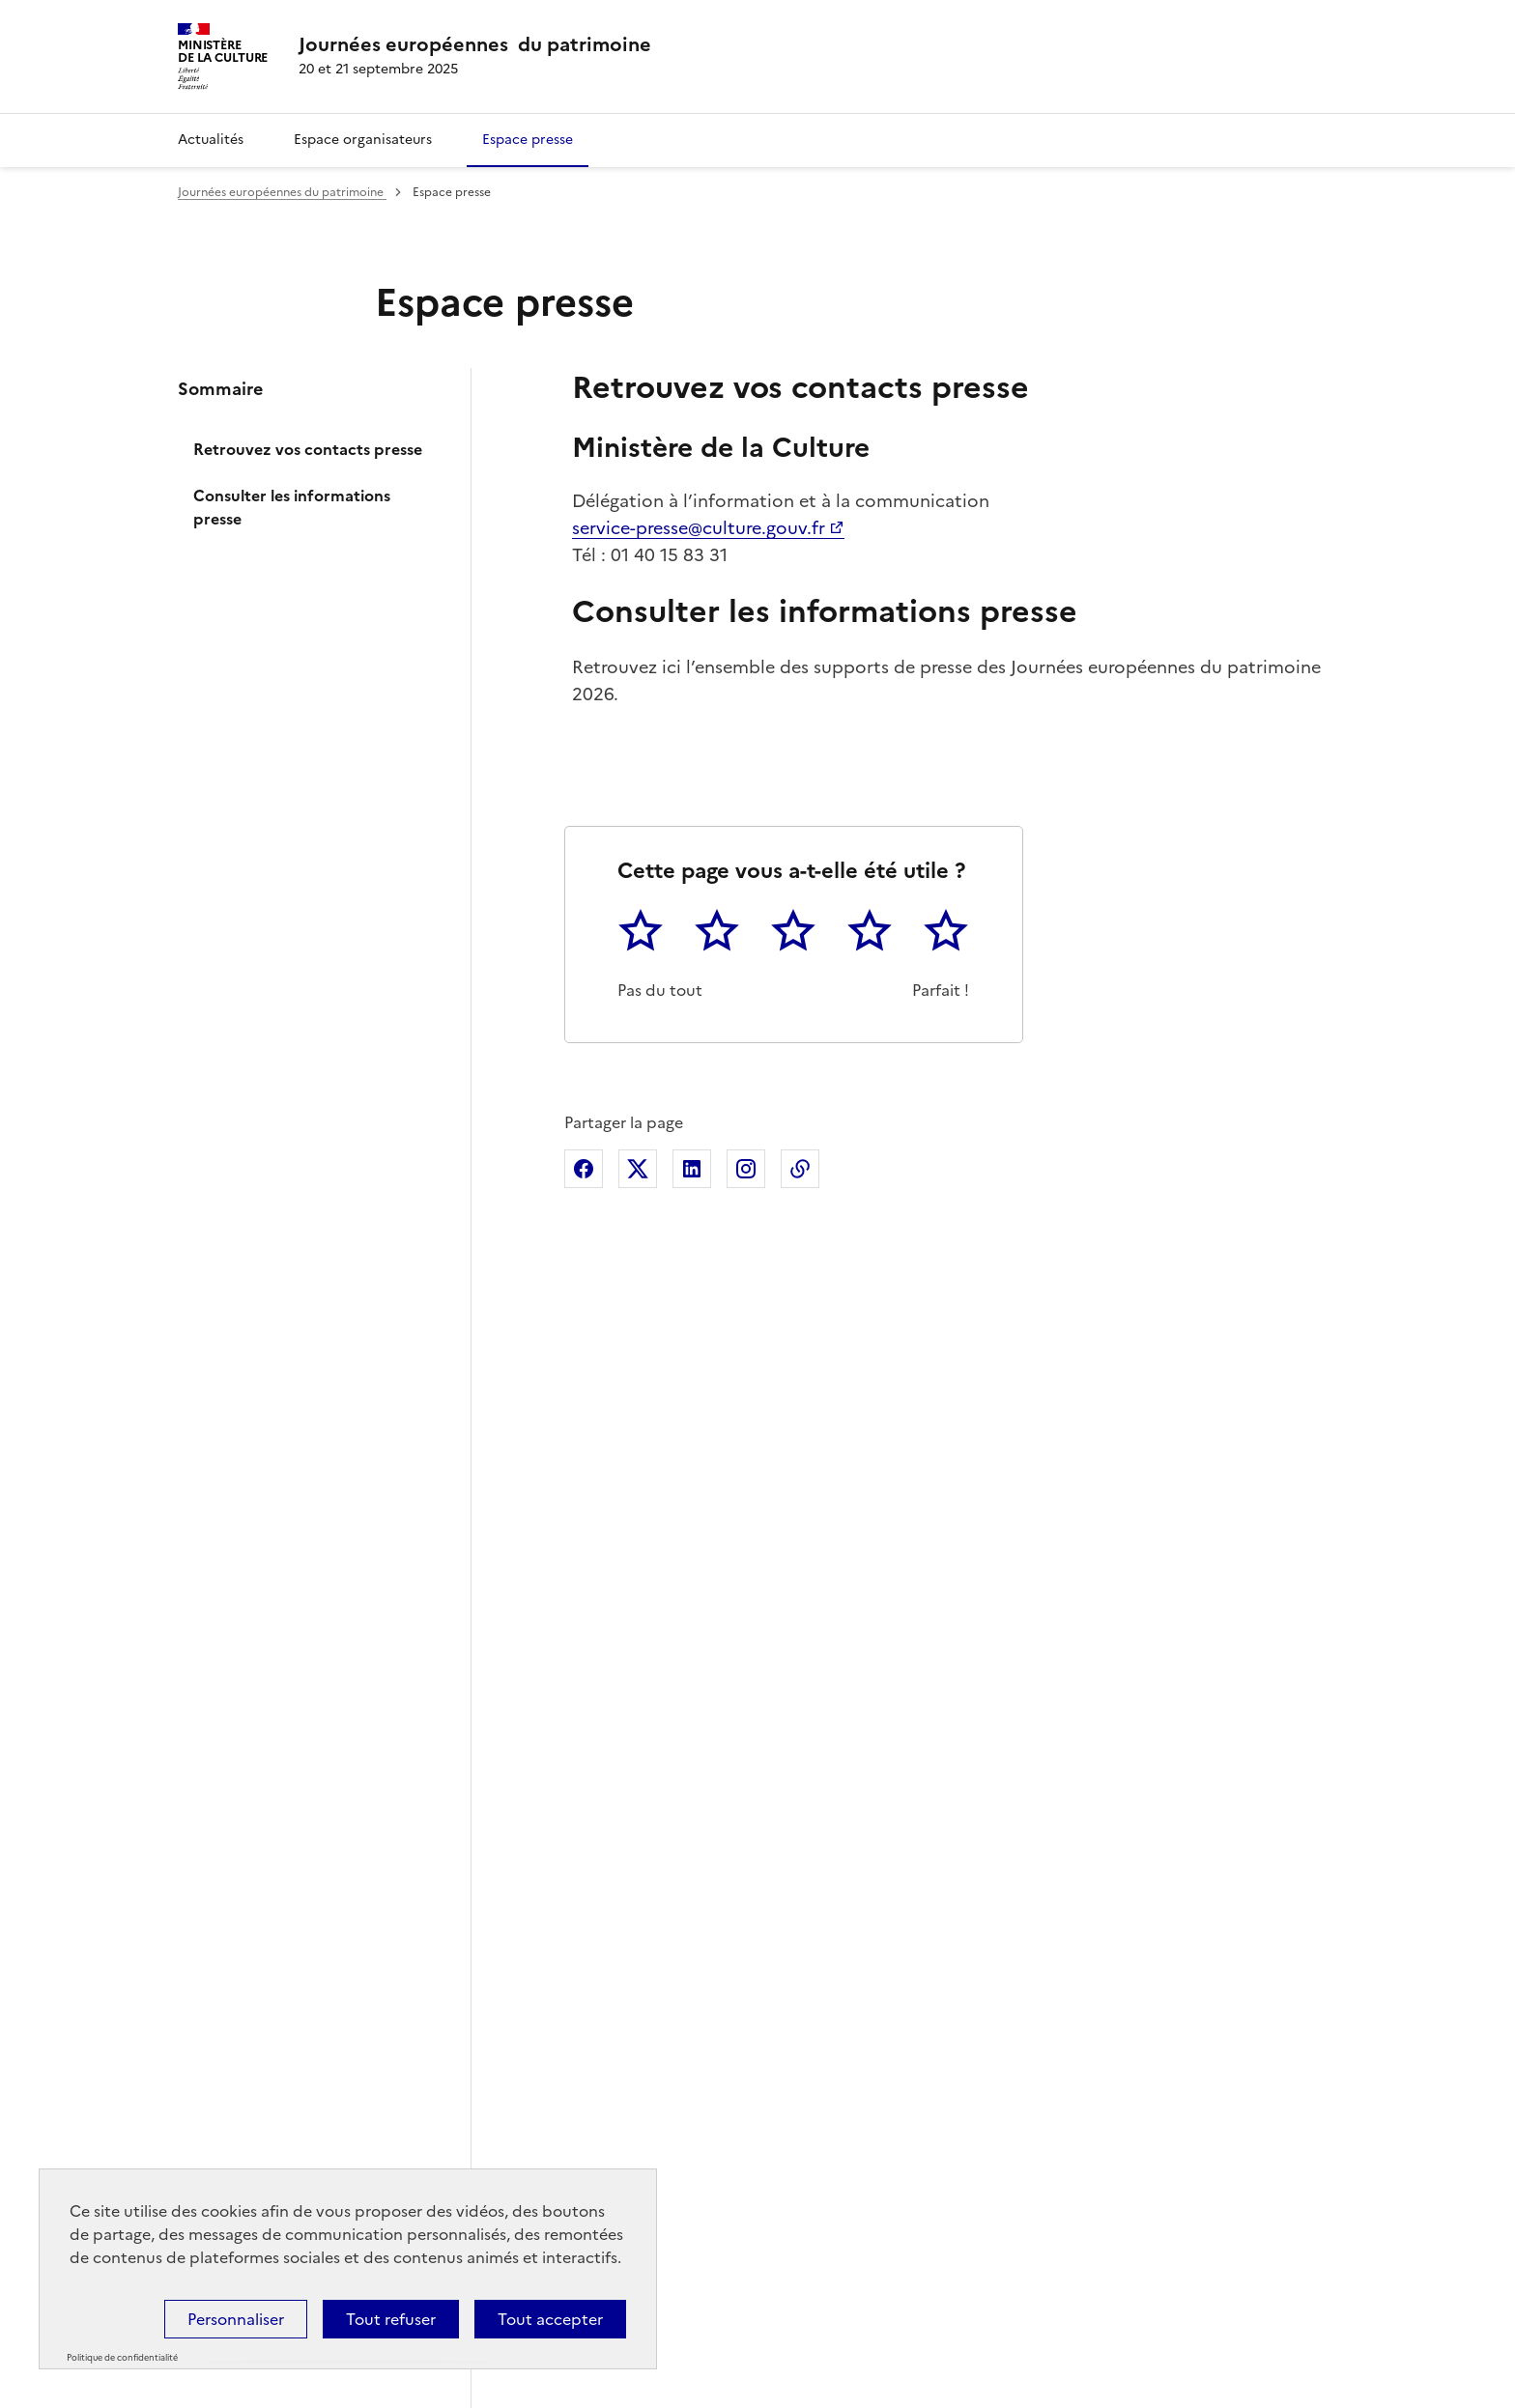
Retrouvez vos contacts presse (307, 449)
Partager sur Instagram (746, 1168)
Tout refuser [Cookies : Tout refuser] (391, 2319)
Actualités (210, 139)
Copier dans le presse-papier (800, 1168)
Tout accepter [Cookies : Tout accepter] (550, 2319)
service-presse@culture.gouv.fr (698, 528)
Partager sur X (637, 1168)
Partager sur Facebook (583, 1168)
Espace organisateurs (363, 139)
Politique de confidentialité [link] (122, 2358)
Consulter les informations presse (291, 507)
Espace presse (527, 139)
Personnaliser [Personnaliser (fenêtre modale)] (235, 2319)
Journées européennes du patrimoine (282, 192)
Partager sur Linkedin (691, 1168)
